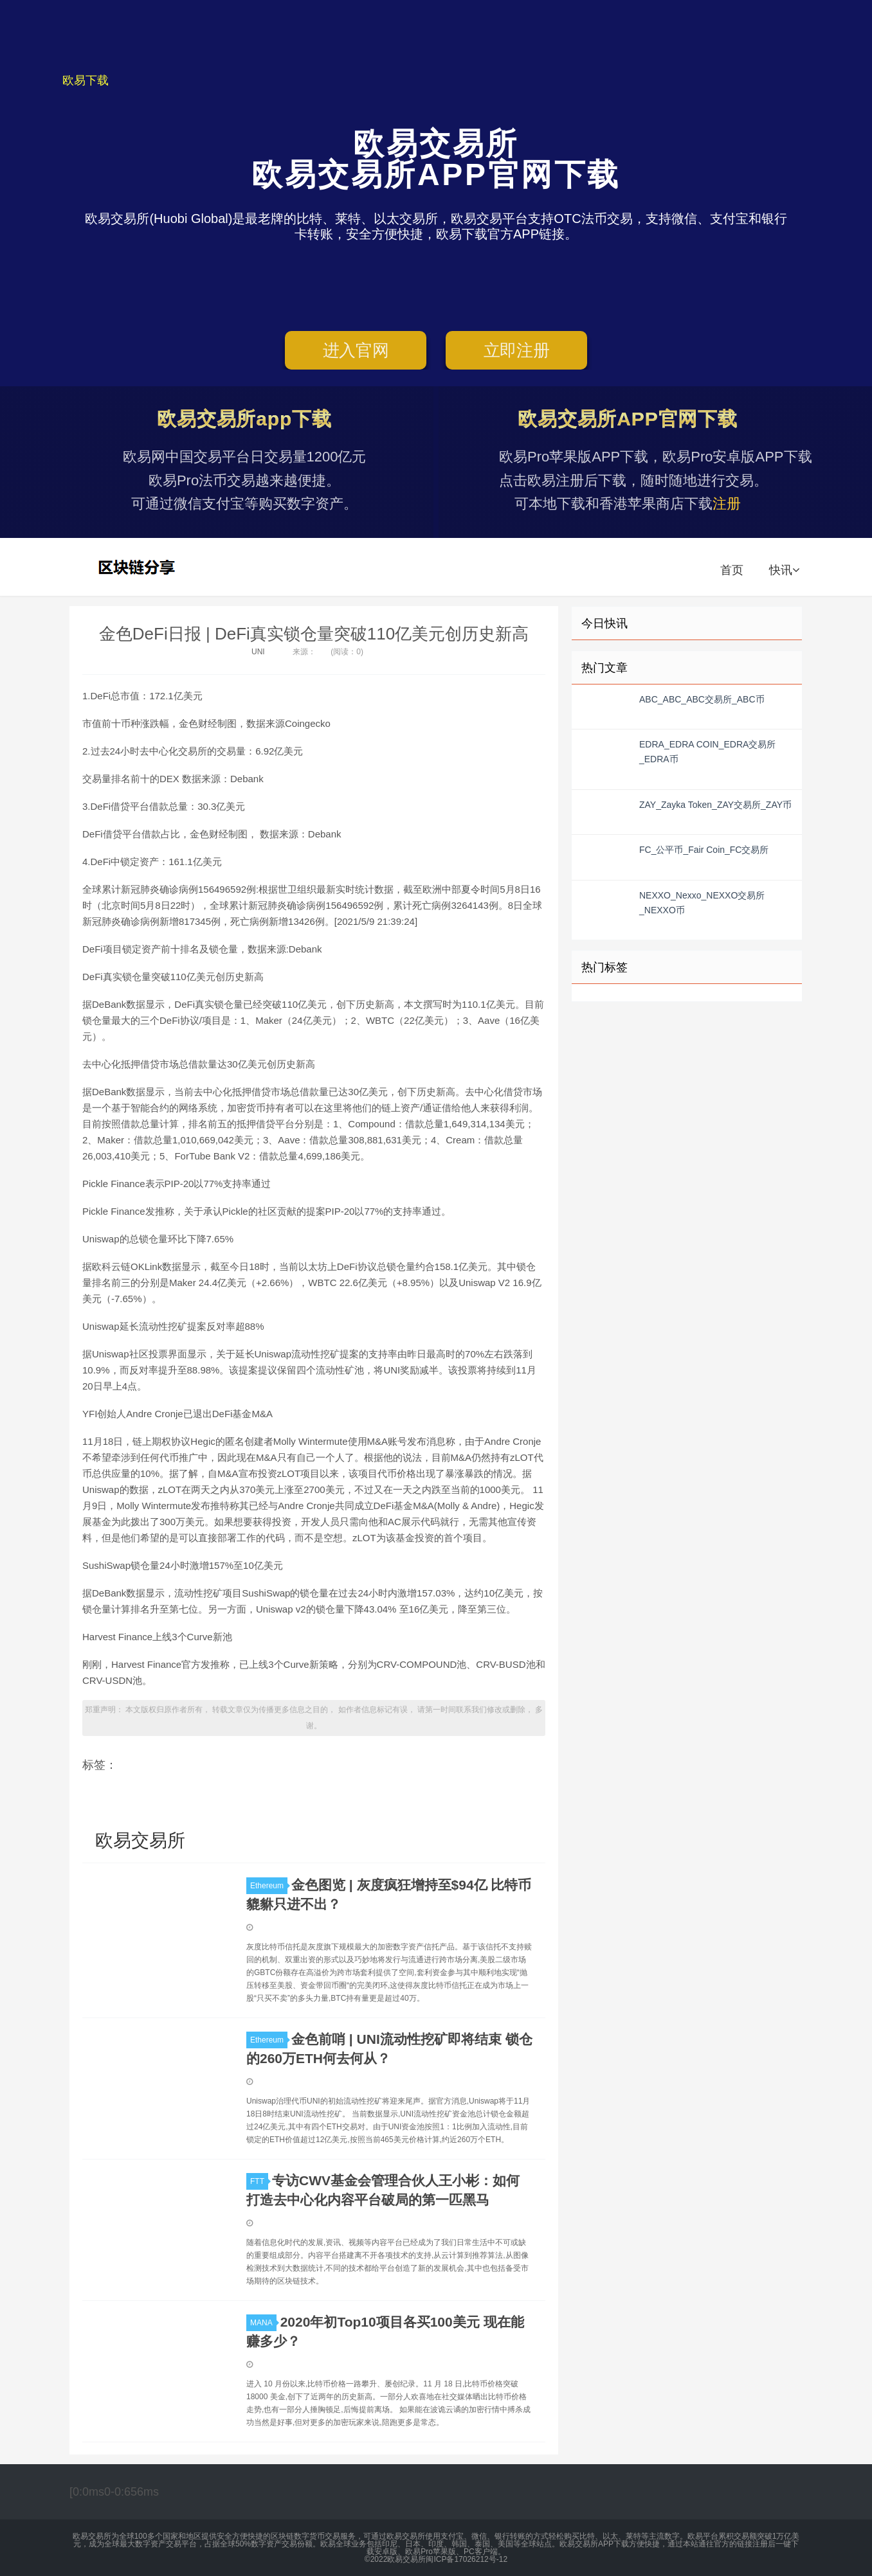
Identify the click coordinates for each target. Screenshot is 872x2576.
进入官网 (356, 350)
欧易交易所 (138, 567)
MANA (263, 2322)
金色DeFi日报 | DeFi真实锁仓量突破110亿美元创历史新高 (314, 633)
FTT (259, 2181)
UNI (258, 651)
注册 (727, 504)
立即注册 (517, 350)
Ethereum (268, 1885)
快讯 (784, 570)
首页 (731, 570)
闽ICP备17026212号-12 (466, 2559)
